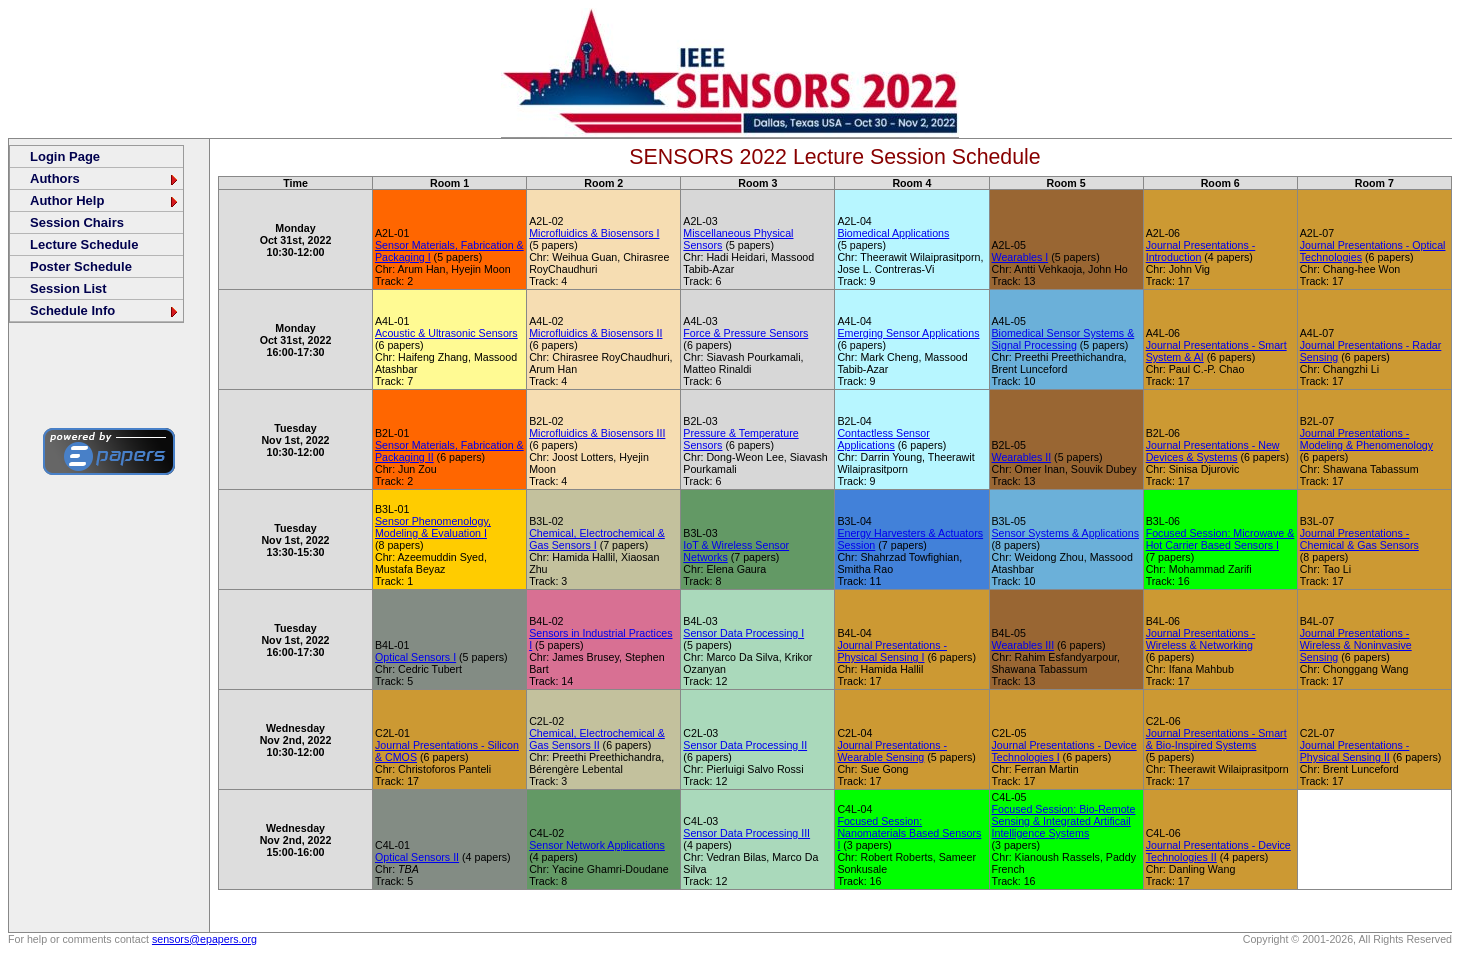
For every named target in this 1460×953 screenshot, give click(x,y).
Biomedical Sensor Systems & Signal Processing (1063, 339)
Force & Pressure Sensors (745, 333)
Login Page (65, 156)
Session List (68, 288)
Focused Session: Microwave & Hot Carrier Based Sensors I (1220, 539)
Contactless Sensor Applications (883, 439)
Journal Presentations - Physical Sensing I (892, 651)
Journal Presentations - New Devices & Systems (1213, 451)
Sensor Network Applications (597, 845)
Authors (105, 178)
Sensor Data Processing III (746, 833)
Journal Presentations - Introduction (1201, 251)
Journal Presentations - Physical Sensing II (1355, 751)
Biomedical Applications (893, 233)
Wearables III (1023, 645)
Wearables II (1022, 457)
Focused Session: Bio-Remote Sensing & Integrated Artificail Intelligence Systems (1064, 821)
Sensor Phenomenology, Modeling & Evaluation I (433, 527)
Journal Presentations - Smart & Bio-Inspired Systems (1216, 739)
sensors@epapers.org (204, 939)
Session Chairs (77, 222)
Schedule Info (105, 310)
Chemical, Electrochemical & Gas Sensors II (597, 739)
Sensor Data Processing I (743, 633)
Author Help (105, 200)
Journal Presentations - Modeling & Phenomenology (1366, 439)
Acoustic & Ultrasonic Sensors (446, 333)
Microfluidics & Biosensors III (597, 433)
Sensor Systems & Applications (1065, 533)
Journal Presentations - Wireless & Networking (1201, 639)
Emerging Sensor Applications (908, 333)
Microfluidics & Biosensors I (594, 233)
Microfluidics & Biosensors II (595, 333)
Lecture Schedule (84, 244)
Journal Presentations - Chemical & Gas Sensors (1359, 539)
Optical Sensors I (415, 657)
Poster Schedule (81, 266)
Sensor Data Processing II (745, 745)
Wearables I (1020, 257)
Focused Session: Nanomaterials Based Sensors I (909, 833)
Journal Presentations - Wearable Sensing (892, 751)
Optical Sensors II (417, 857)
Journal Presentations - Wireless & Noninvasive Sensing (1356, 645)
